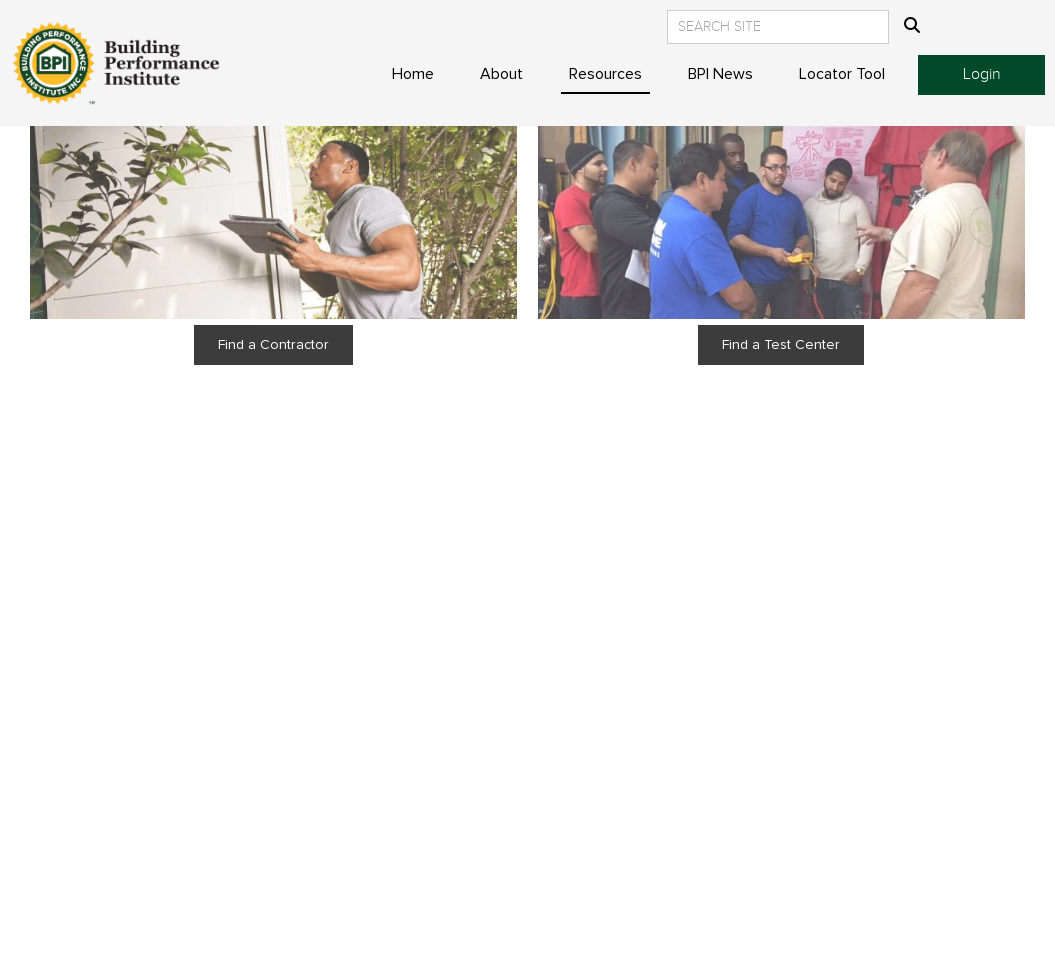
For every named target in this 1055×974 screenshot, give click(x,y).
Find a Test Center (782, 345)
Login (982, 74)
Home (413, 74)
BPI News (720, 74)
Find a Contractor (273, 345)
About (501, 74)
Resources (605, 74)
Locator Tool (842, 74)
